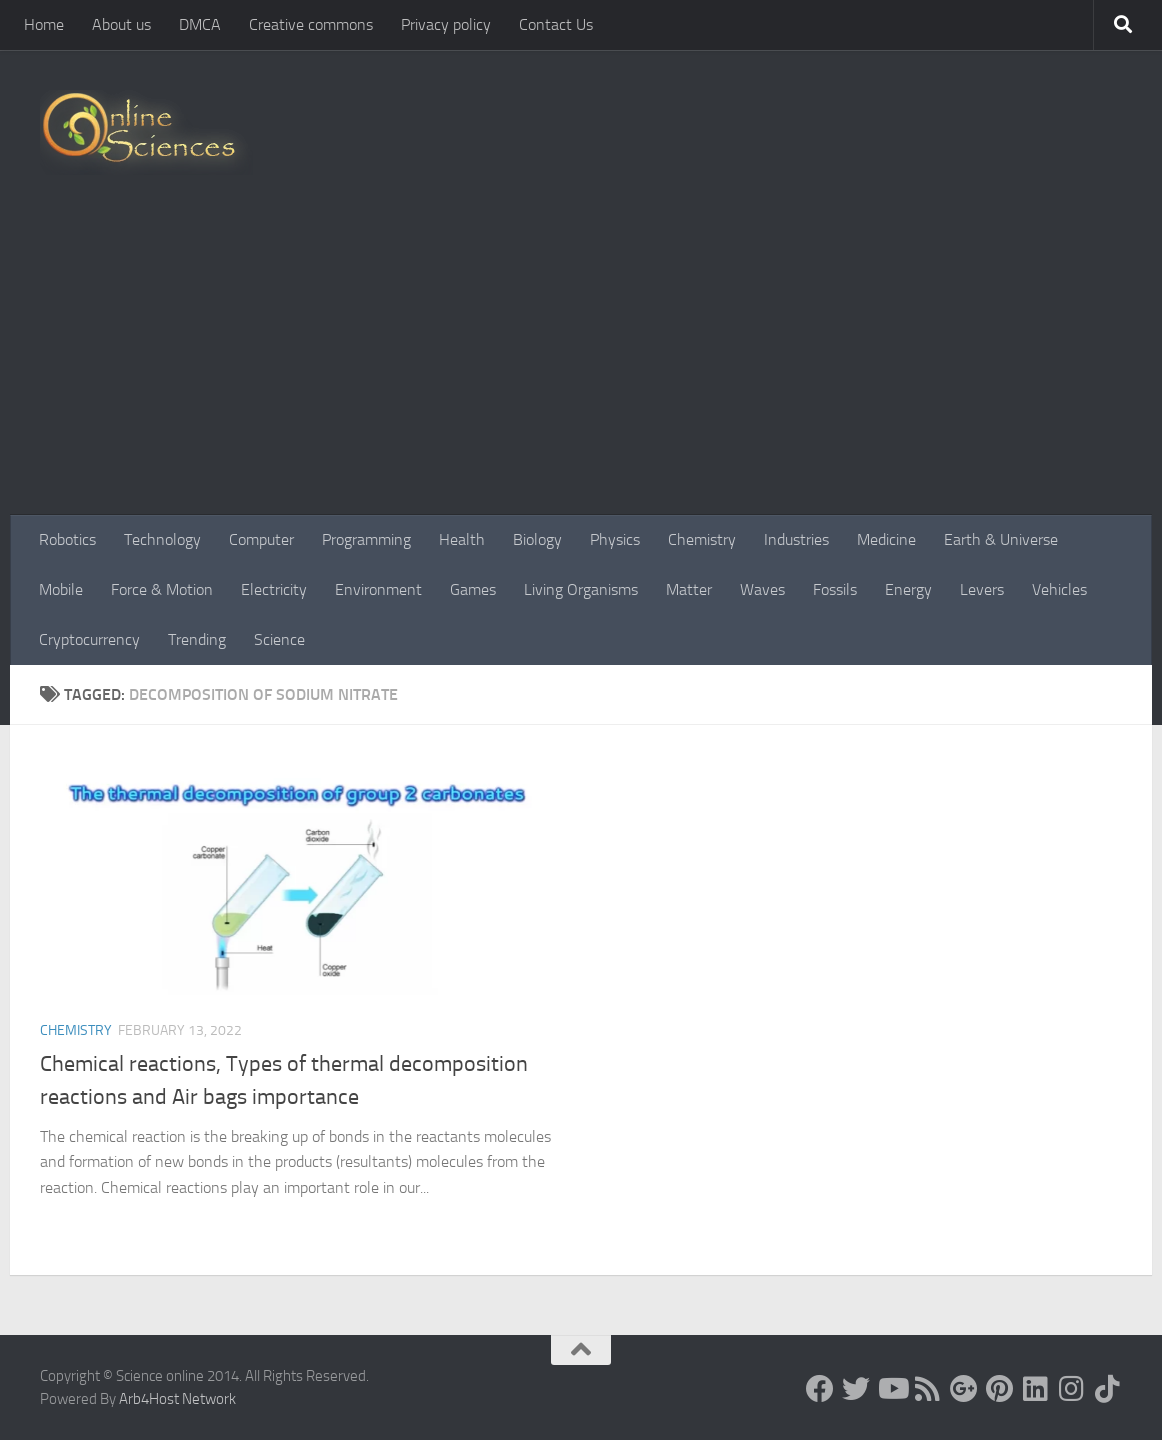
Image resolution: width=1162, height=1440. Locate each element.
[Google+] (964, 1389)
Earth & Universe (1001, 539)
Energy (908, 589)
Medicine (886, 539)
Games (473, 589)
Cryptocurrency (89, 639)
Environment (378, 589)
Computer (261, 539)
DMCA (200, 24)
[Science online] (820, 1389)
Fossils (835, 589)
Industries (796, 539)
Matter (689, 589)
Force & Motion (162, 589)
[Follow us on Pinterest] (1000, 1389)
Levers (982, 589)
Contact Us (556, 24)
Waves (762, 589)
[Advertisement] (581, 365)
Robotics (67, 539)
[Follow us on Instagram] (1072, 1389)
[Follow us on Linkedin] (1036, 1389)
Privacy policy (446, 24)
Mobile (61, 589)
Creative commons (311, 24)
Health (462, 539)
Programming (366, 539)
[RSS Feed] (928, 1389)
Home (44, 24)
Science (279, 639)
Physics (615, 539)
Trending (197, 639)
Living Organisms (581, 589)
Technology (162, 539)
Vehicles (1059, 589)
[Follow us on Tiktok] (1108, 1389)
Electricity (274, 589)
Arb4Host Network (177, 1399)
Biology (537, 539)
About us (121, 24)
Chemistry (702, 539)
